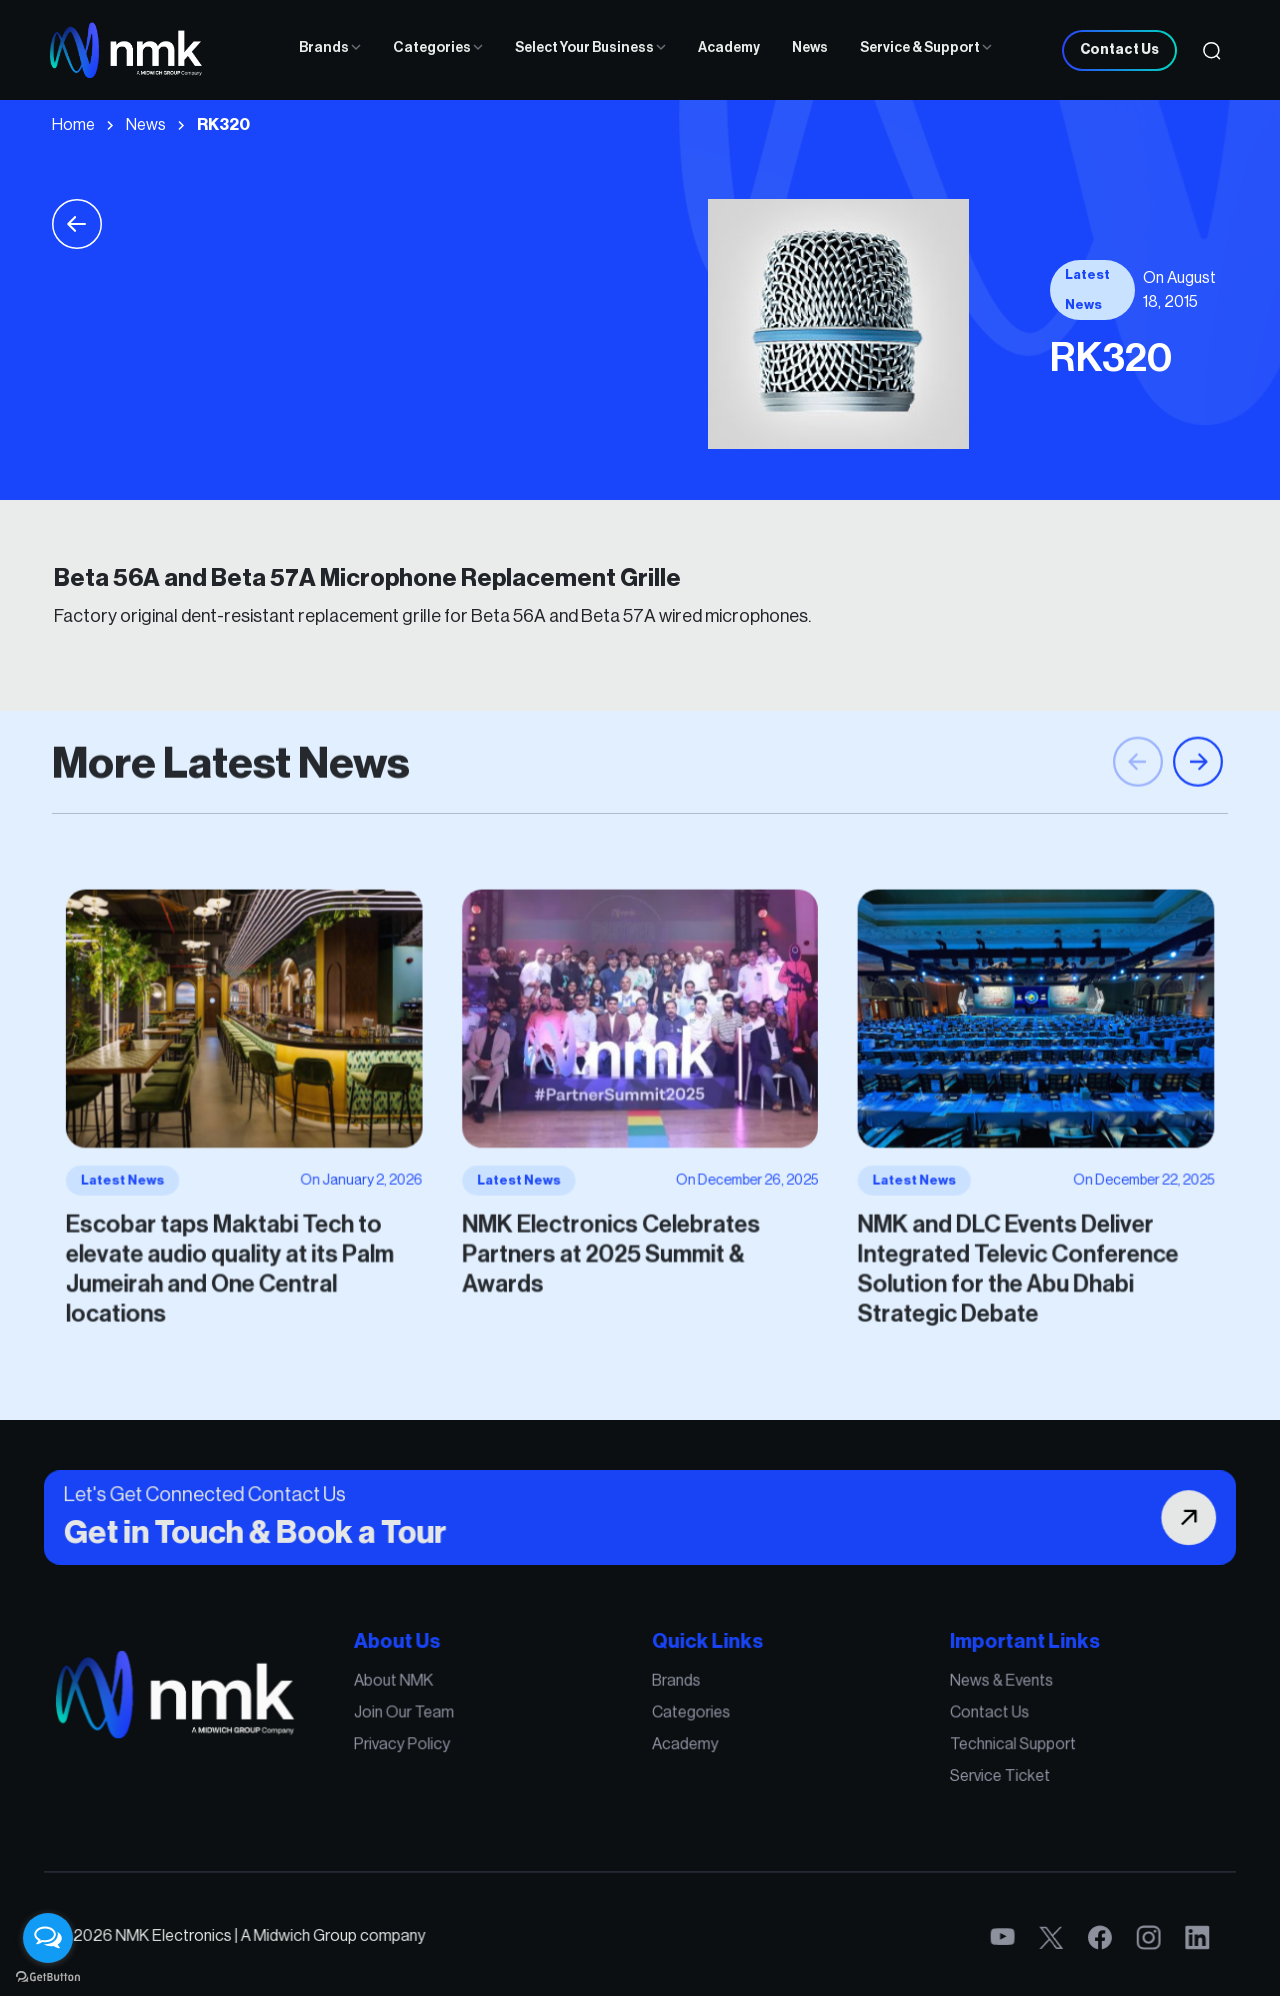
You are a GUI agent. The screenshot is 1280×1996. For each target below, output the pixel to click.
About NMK (421, 1692)
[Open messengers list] (48, 1938)
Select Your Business (590, 48)
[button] (1198, 789)
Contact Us (1119, 50)
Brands (330, 48)
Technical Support (971, 1748)
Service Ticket (959, 1777)
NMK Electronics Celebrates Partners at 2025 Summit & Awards (614, 1238)
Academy (729, 48)
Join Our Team (430, 1720)
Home (73, 125)
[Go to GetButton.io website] (48, 1976)
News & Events (961, 1692)
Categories (438, 48)
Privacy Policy (429, 1748)
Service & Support (926, 48)
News (810, 48)
